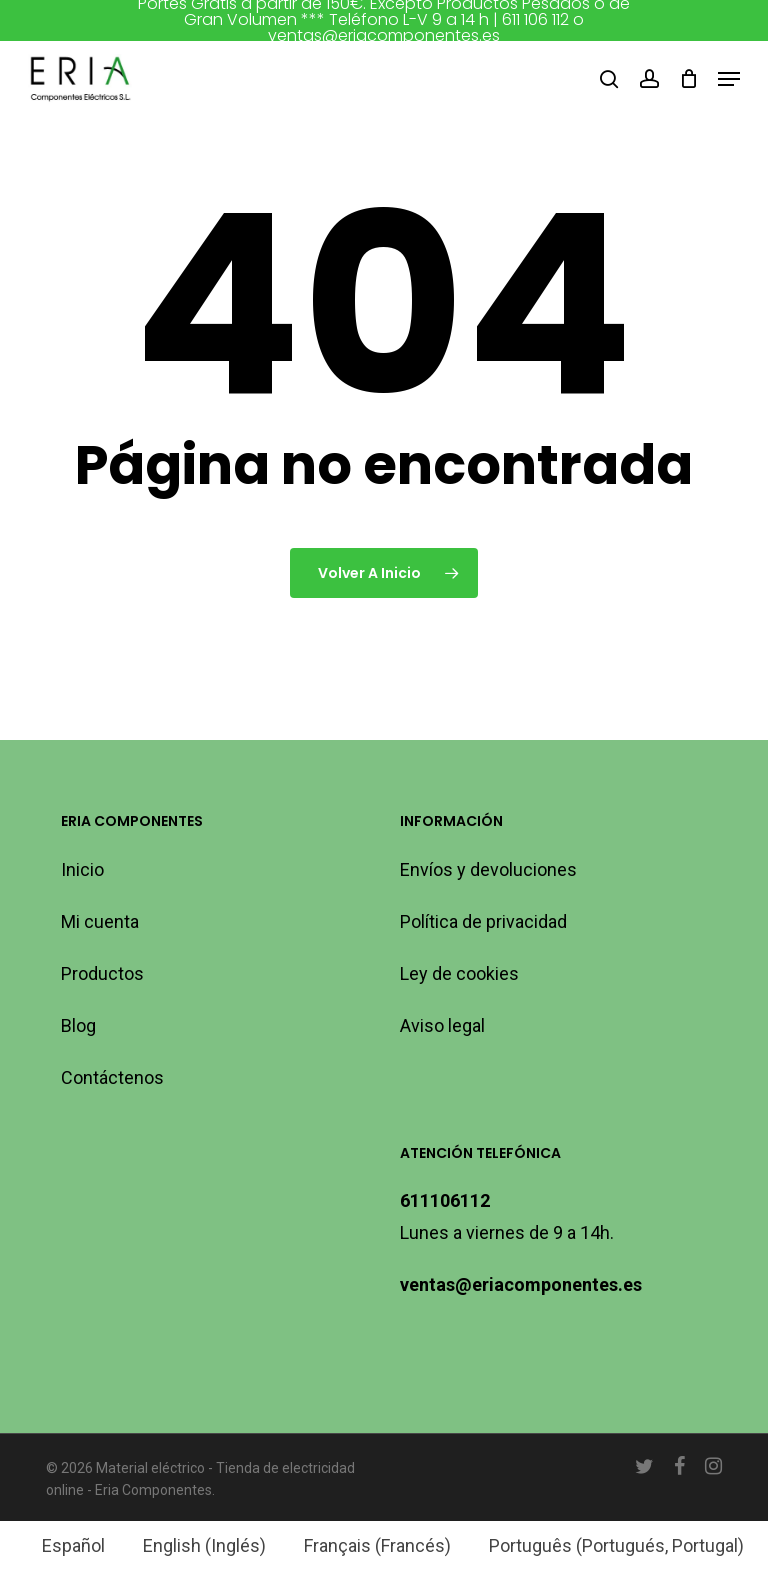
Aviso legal (442, 1025)
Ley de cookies (459, 973)
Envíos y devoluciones (488, 869)
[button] (729, 79)
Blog (78, 1025)
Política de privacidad (483, 921)
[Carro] (688, 79)
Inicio (82, 869)
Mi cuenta (100, 921)
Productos (102, 973)
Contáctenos (112, 1077)
